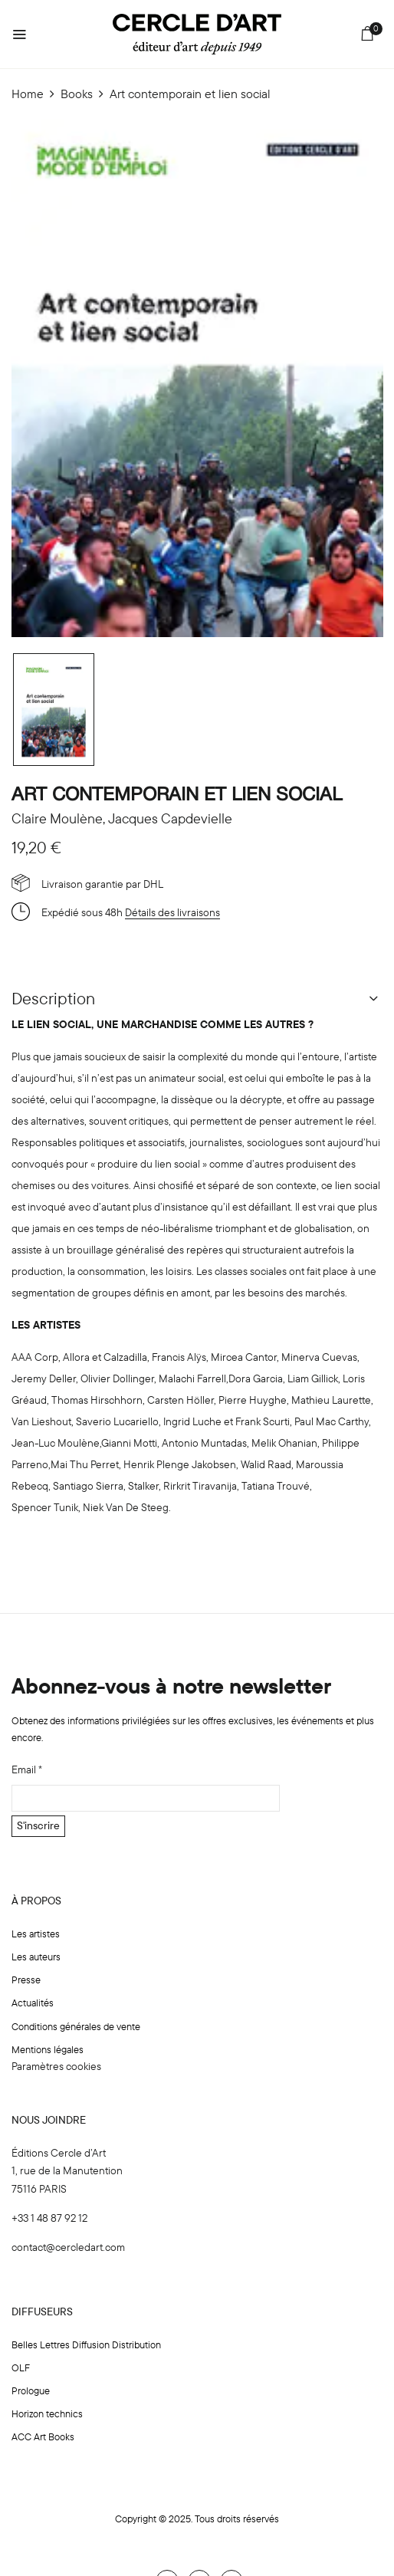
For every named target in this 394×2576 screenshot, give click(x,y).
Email (26, 1769)
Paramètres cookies (56, 2066)
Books (77, 93)
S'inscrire (38, 1825)
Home (27, 93)
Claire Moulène (57, 818)
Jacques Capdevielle (170, 818)
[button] (367, 36)
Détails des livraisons (172, 912)
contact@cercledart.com (68, 2247)
